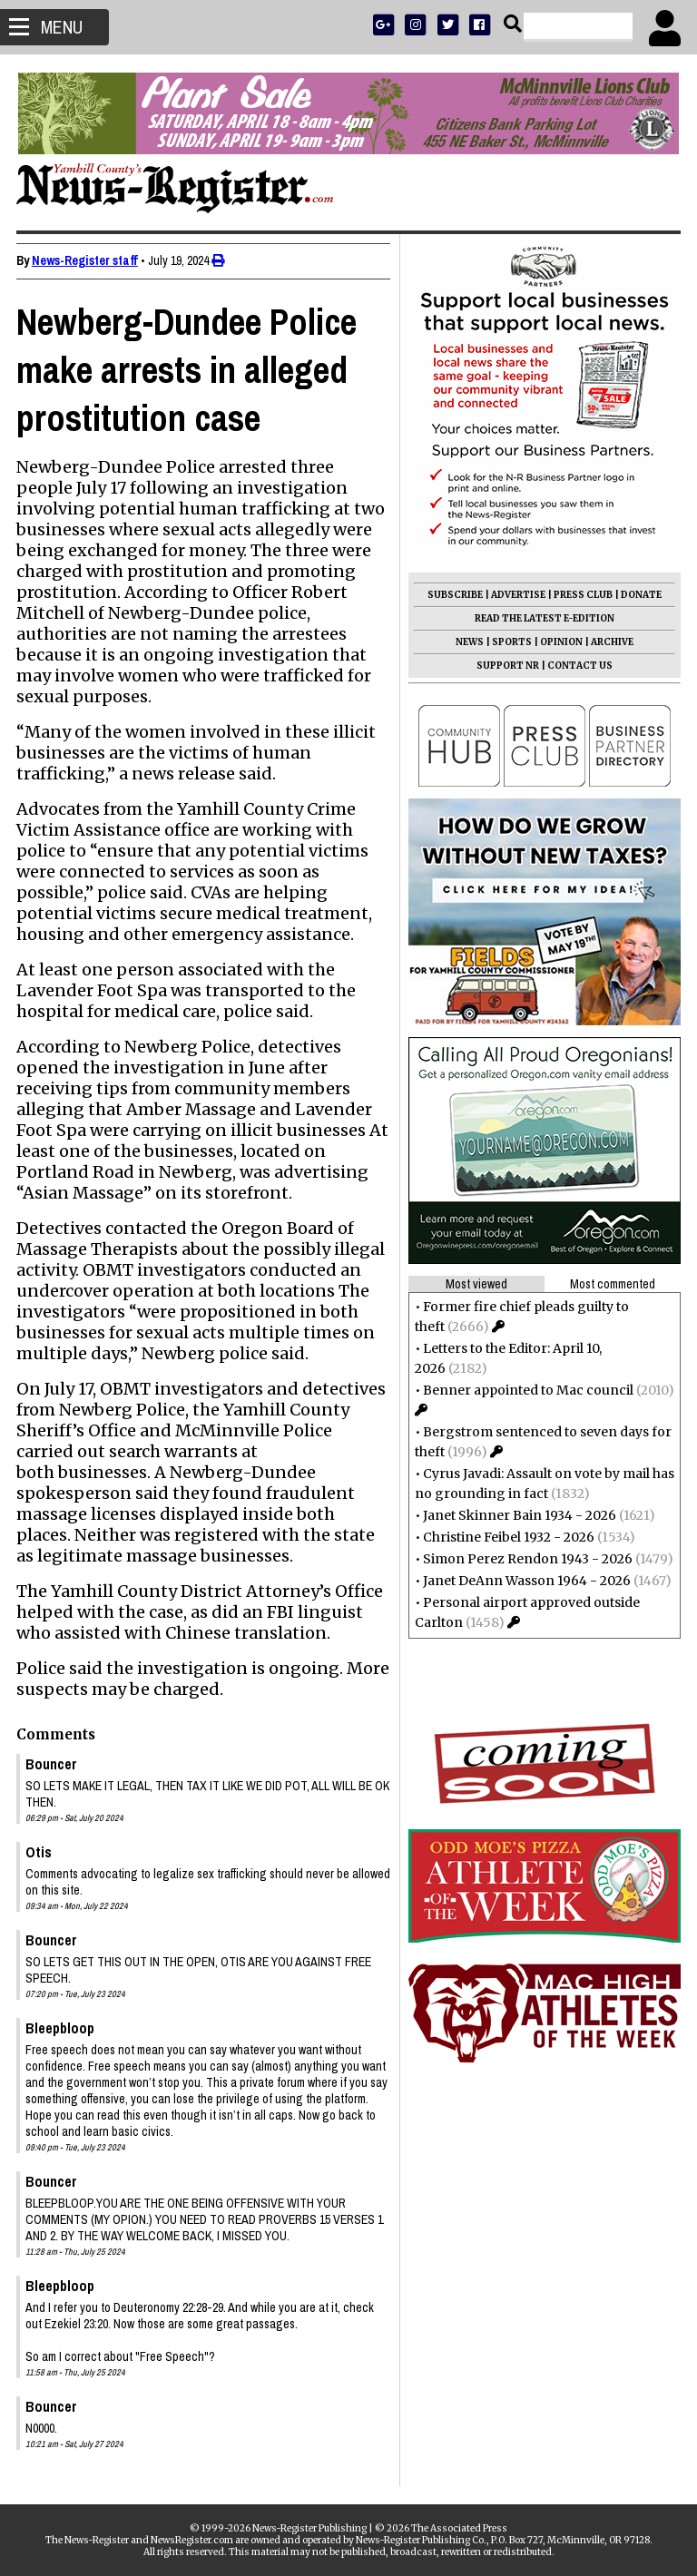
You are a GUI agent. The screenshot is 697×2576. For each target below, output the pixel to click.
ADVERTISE (516, 595)
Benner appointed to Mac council (526, 1390)
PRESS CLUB (581, 595)
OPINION (559, 642)
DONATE (639, 595)
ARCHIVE (610, 642)
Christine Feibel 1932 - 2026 (507, 1537)
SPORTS (510, 642)
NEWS (468, 642)
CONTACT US (578, 665)
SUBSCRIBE (453, 595)
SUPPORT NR (506, 665)
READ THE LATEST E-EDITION (543, 618)
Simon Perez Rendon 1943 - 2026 (526, 1559)
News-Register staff (87, 260)
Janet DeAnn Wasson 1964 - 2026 (525, 1580)
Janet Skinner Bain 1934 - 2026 (517, 1515)
